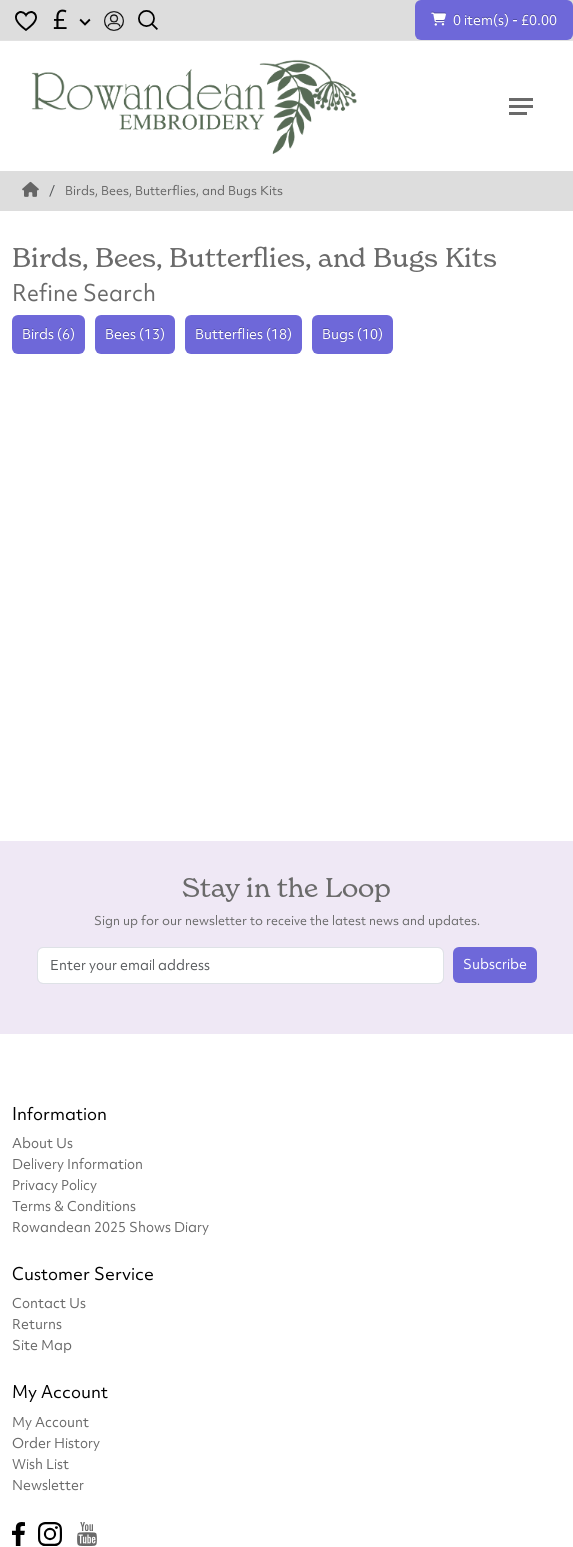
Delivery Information (77, 1163)
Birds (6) (48, 334)
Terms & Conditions (74, 1205)
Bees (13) (135, 334)
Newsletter (48, 1484)
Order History (56, 1442)
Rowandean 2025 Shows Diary (110, 1226)
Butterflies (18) (243, 334)
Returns (37, 1323)
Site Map (42, 1344)
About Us (42, 1142)
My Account (50, 1421)
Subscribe (495, 964)
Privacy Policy (54, 1184)
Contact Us (49, 1302)
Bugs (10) (352, 334)
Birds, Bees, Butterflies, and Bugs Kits (174, 190)
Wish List (40, 1463)
